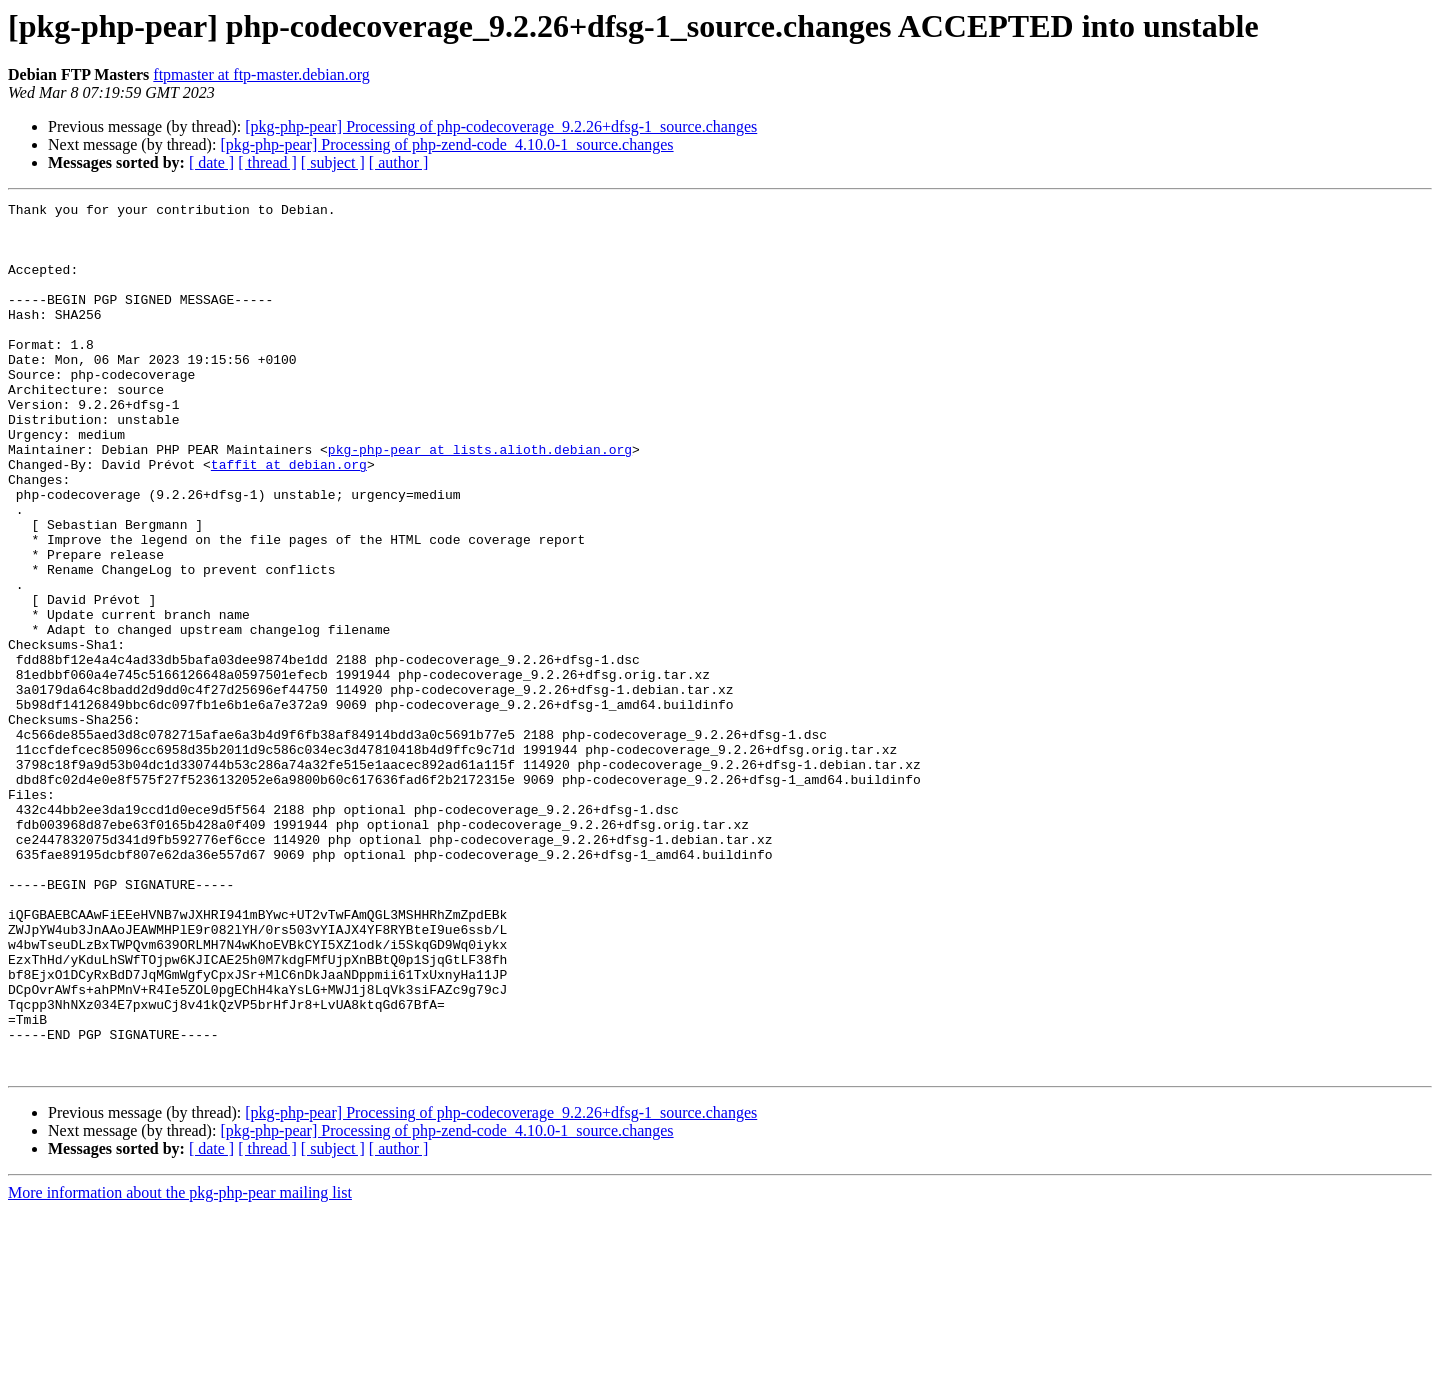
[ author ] (399, 162)
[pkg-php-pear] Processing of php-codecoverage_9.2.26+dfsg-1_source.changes (501, 126)
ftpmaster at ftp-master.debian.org (261, 74)
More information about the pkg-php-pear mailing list (180, 1366)
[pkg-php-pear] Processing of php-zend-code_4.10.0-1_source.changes (446, 144)
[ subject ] (333, 162)
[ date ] (211, 162)
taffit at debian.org (289, 518)
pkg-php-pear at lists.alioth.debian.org (480, 500)
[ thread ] (267, 162)
